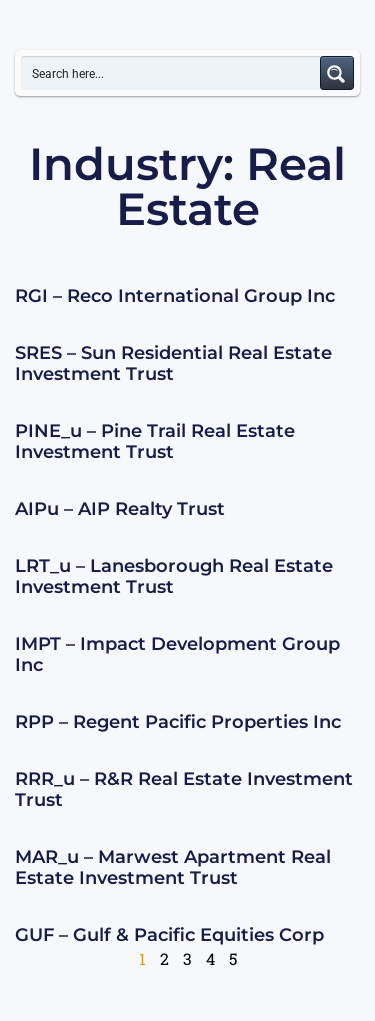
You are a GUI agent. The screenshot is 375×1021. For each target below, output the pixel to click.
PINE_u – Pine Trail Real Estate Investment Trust (155, 442)
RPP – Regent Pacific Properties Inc (178, 722)
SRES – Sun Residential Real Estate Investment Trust (173, 364)
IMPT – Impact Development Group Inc (177, 655)
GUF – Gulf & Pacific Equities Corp (169, 935)
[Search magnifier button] (337, 73)
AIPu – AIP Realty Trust (120, 509)
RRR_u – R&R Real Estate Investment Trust (184, 790)
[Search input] (171, 73)
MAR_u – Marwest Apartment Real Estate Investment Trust (173, 868)
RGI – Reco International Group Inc (175, 296)
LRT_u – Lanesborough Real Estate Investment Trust (174, 577)
